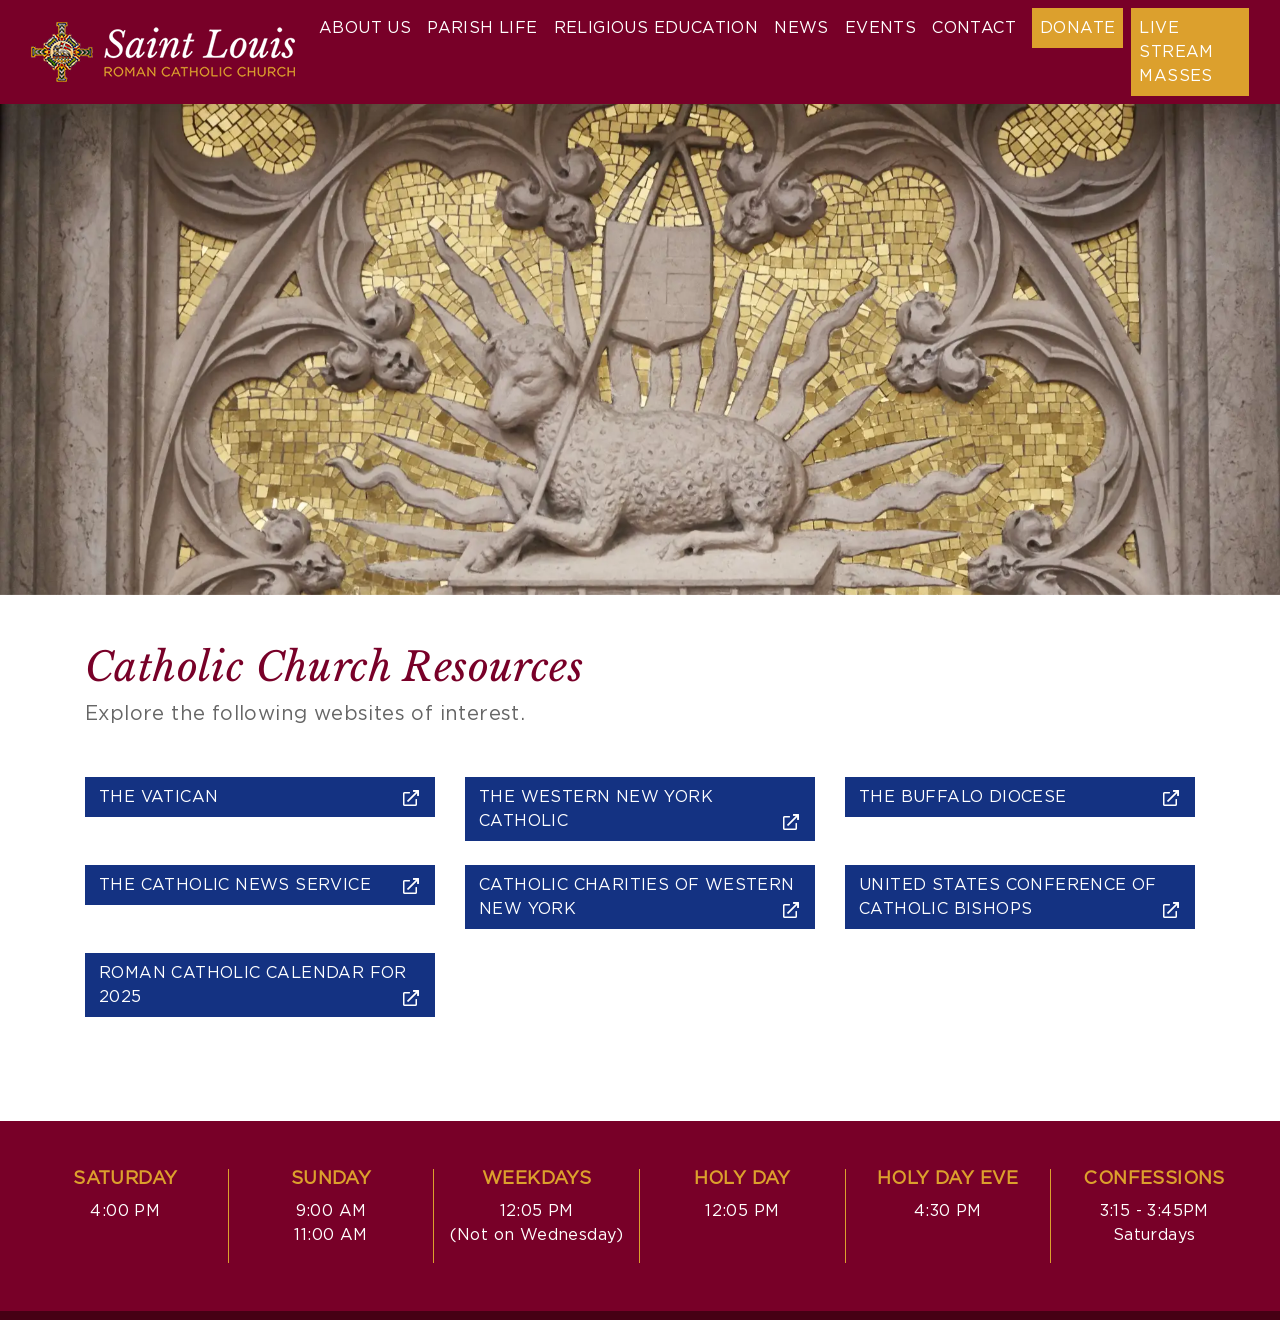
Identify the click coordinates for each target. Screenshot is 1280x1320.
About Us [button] (365, 28)
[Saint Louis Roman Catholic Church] (163, 52)
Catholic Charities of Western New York (640, 897)
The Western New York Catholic (640, 809)
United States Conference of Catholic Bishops (1020, 897)
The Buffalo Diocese (1020, 797)
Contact (974, 28)
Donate (1077, 28)
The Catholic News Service (260, 885)
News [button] (801, 28)
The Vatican (260, 797)
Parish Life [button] (482, 28)
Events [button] (880, 28)
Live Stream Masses (1176, 52)
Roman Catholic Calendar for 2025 (260, 985)
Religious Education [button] (656, 28)
